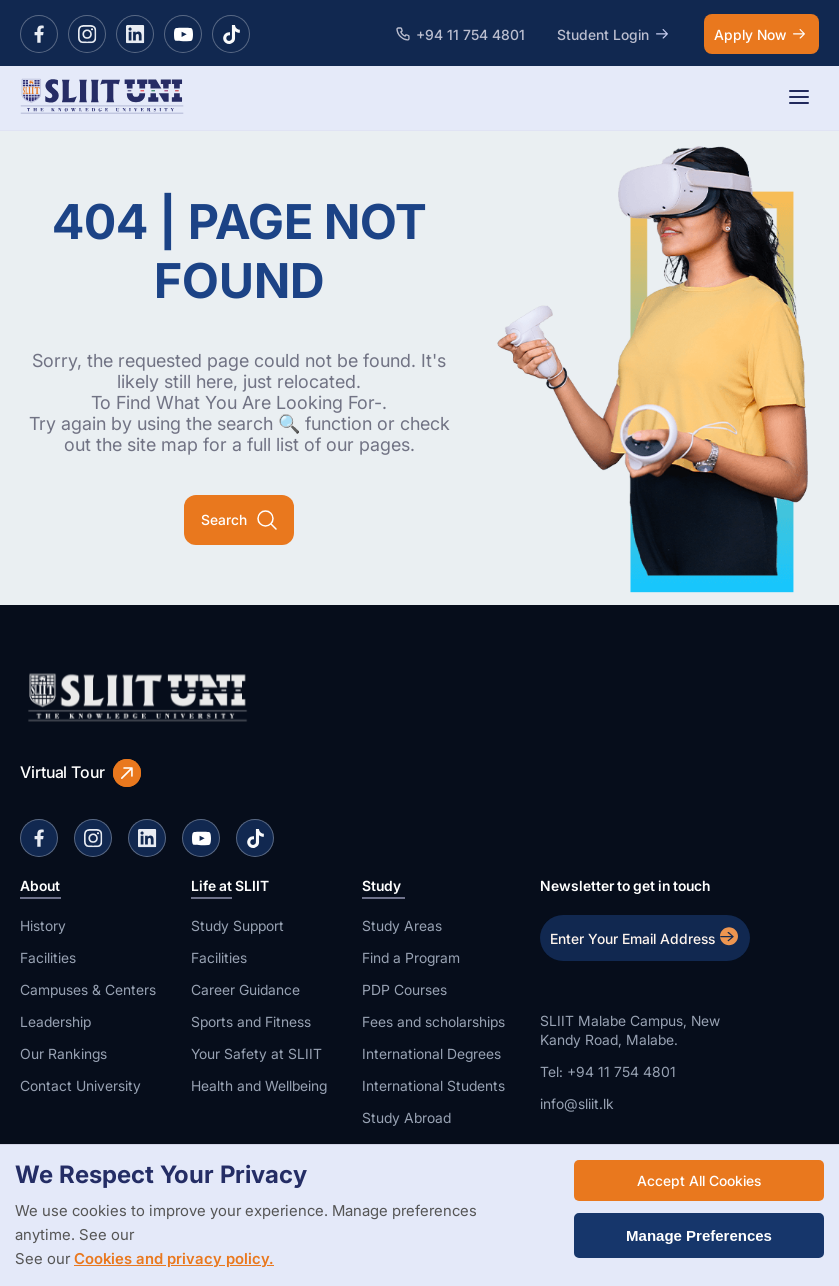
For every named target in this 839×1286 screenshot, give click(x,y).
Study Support (237, 925)
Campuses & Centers (88, 989)
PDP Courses (404, 989)
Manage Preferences (699, 1235)
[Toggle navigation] (799, 98)
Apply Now (761, 34)
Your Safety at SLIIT (256, 1053)
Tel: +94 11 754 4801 (608, 1071)
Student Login (614, 34)
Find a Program (411, 957)
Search (239, 520)
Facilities (48, 957)
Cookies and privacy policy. (174, 1258)
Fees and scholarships (433, 1021)
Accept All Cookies (699, 1180)
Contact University (80, 1085)
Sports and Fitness (251, 1021)
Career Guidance (245, 989)
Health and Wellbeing (259, 1085)
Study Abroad (406, 1117)
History (43, 925)
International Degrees (431, 1053)
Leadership (55, 1021)
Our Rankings (63, 1053)
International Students (433, 1085)
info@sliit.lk (577, 1103)
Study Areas (402, 925)
